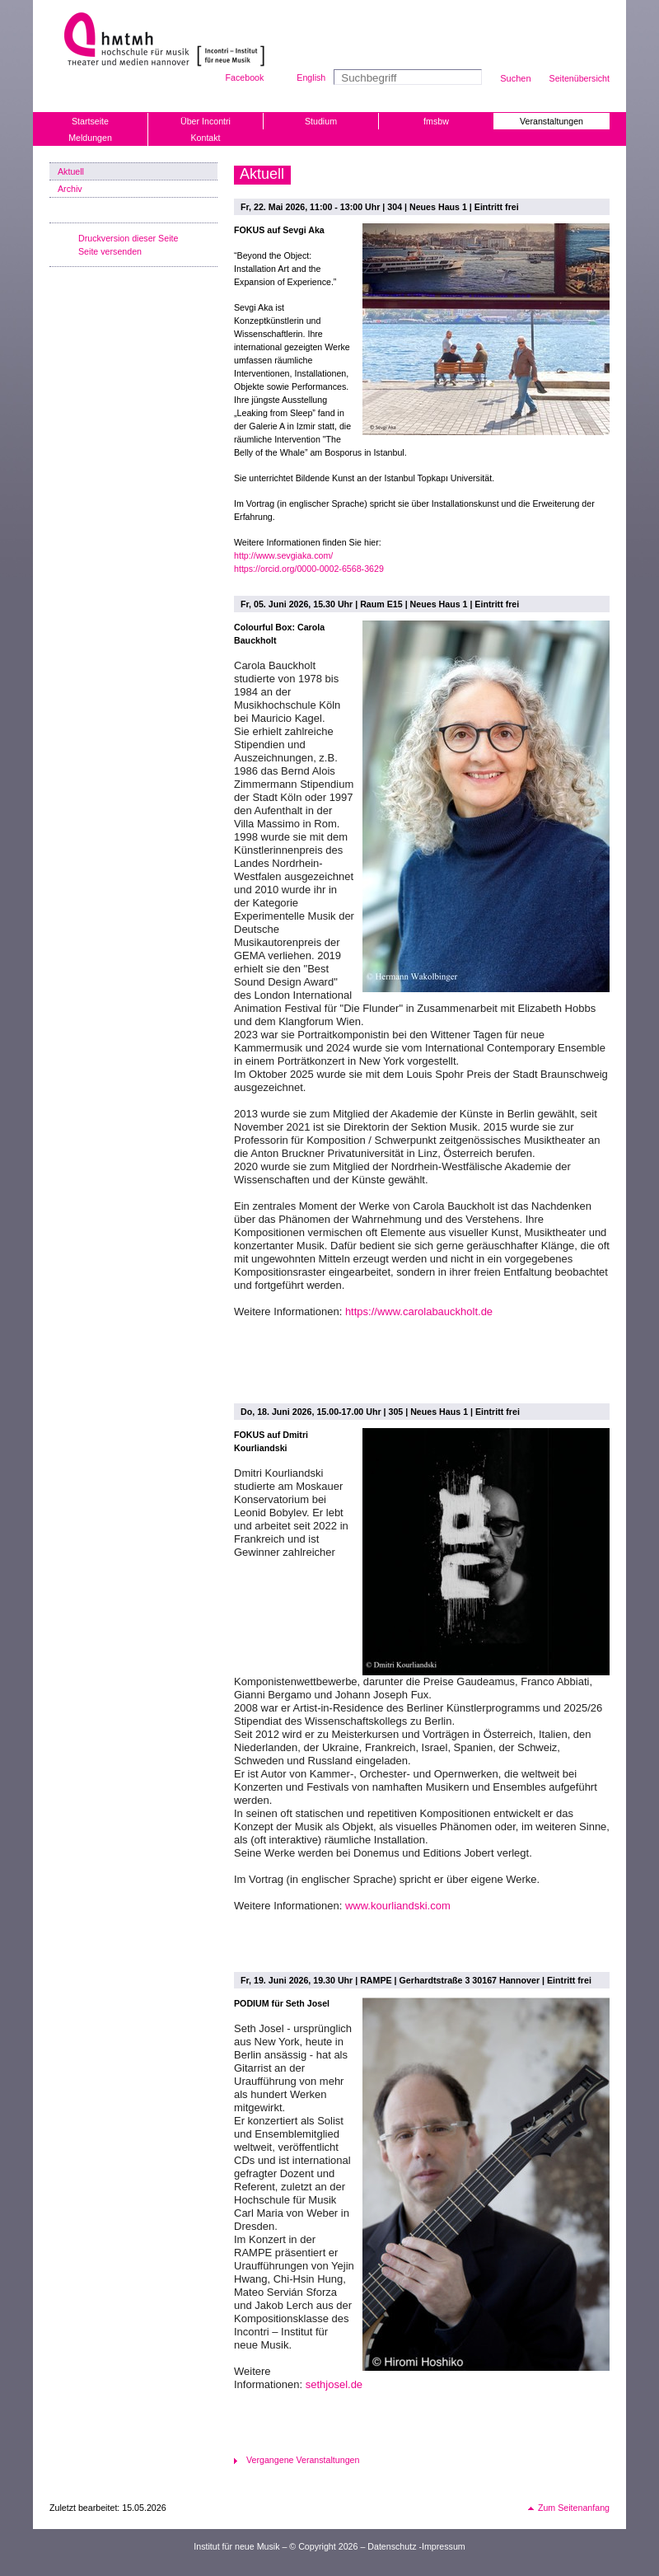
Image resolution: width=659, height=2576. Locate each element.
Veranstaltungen (551, 121)
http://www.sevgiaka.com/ (283, 555)
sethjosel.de (334, 2384)
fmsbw (436, 121)
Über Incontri (205, 121)
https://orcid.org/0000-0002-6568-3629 (309, 569)
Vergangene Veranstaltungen (302, 2460)
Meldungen (90, 138)
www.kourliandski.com (398, 1905)
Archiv (70, 189)
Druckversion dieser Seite (128, 238)
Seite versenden (110, 251)
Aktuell (71, 171)
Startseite (90, 121)
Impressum (443, 2546)
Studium (321, 121)
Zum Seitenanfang (574, 2508)
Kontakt (205, 138)
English (311, 77)
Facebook (245, 77)
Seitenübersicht (579, 78)
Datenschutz (391, 2546)
